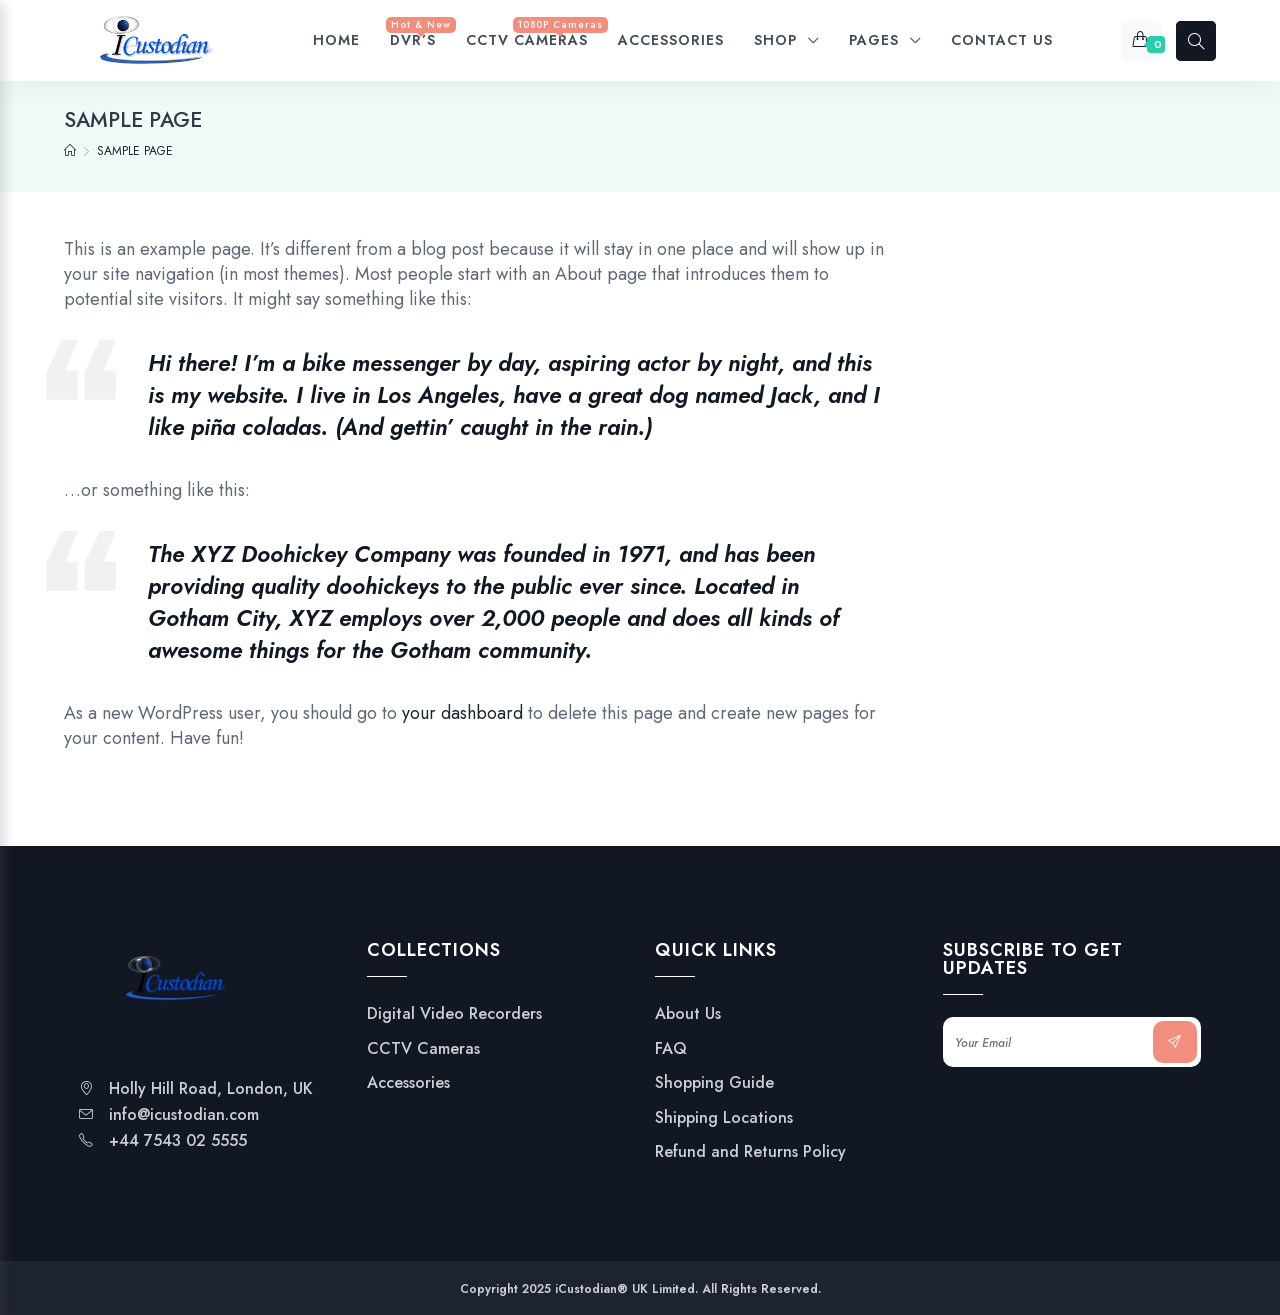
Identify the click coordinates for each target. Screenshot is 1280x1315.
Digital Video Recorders (454, 1014)
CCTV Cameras (423, 1049)
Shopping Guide (714, 1083)
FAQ (671, 1049)
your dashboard (462, 713)
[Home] (70, 151)
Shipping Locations (724, 1118)
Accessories (408, 1083)
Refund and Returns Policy (750, 1152)
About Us (688, 1014)
